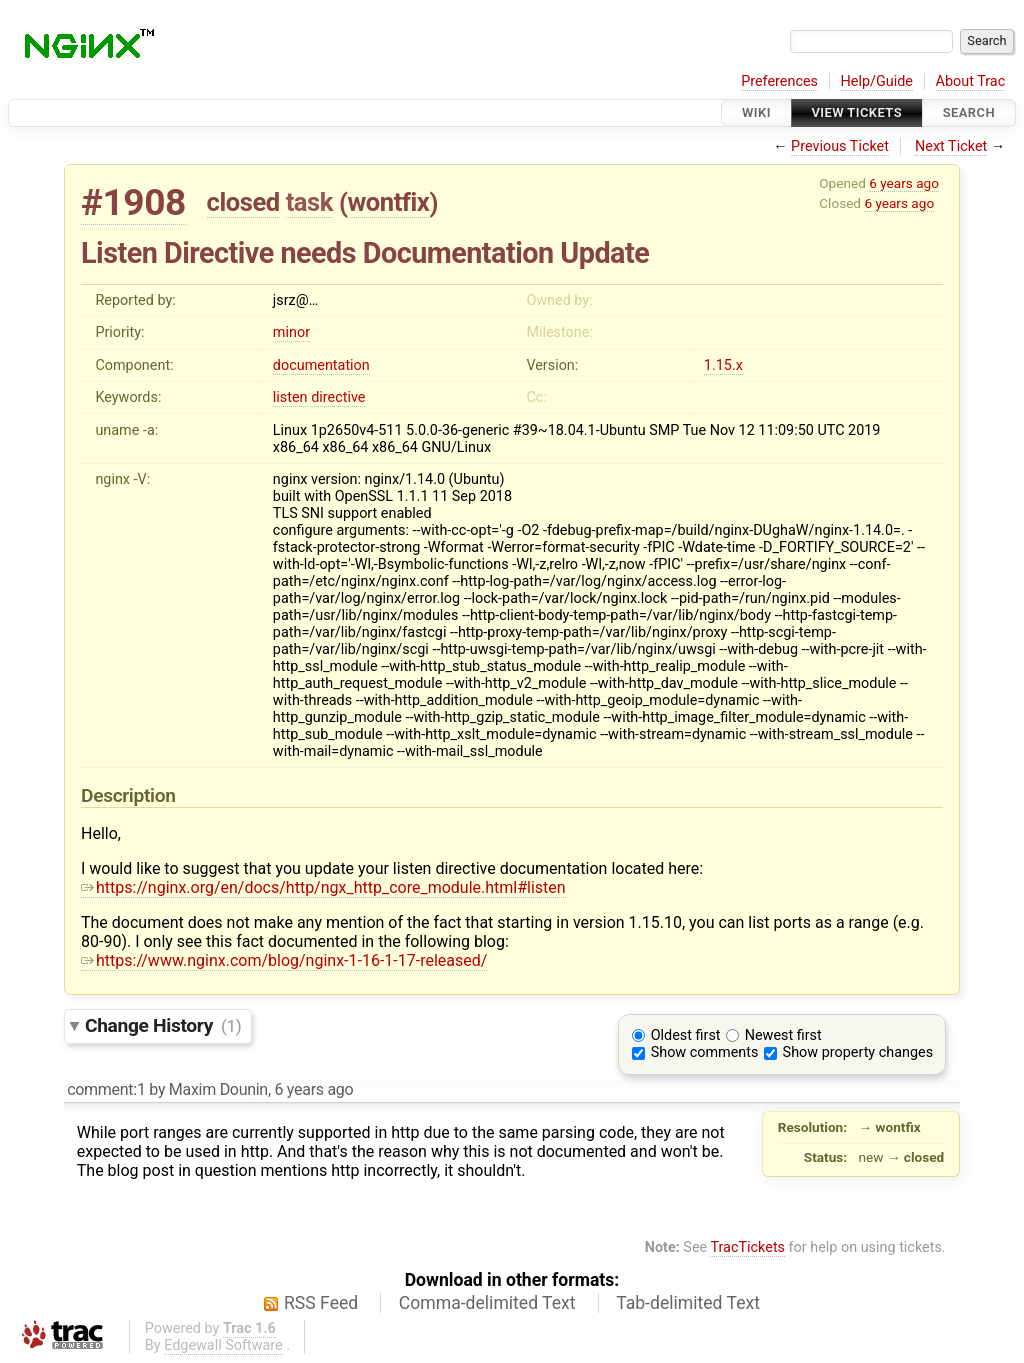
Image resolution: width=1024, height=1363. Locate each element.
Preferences (779, 81)
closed (243, 202)
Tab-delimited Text (688, 1303)
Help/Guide (877, 81)
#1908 (133, 202)
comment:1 (106, 1089)
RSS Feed (321, 1303)
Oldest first (686, 1035)
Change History (163, 1025)
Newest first (783, 1035)
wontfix (388, 202)
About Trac (971, 81)
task (309, 202)
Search (969, 112)
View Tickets (857, 112)
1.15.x (723, 365)
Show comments (705, 1052)
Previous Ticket (840, 146)
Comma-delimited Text (487, 1303)
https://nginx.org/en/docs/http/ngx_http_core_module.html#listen (323, 887)
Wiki (756, 112)
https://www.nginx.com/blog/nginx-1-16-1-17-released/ (284, 960)
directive (338, 397)
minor (291, 332)
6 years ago (904, 183)
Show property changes (858, 1052)
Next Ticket (951, 146)
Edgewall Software (223, 1345)
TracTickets (747, 1247)
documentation (321, 365)
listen (290, 397)
